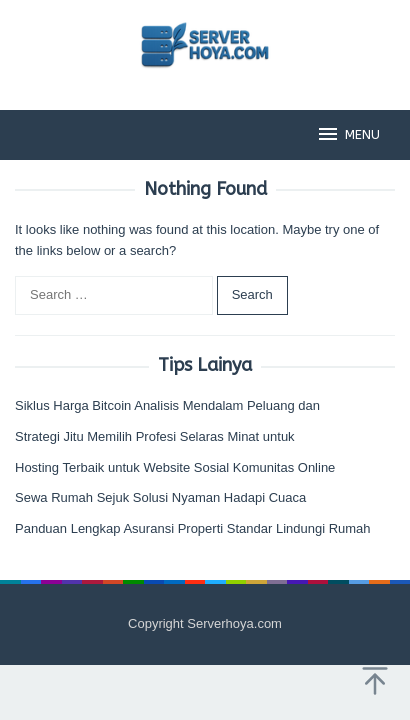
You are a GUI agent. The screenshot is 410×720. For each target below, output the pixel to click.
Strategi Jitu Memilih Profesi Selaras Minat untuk (155, 436)
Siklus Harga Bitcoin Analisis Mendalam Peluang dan (167, 405)
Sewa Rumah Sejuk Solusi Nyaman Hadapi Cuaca (160, 497)
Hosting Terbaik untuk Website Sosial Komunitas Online (175, 467)
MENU (348, 134)
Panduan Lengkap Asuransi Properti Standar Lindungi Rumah (193, 528)
